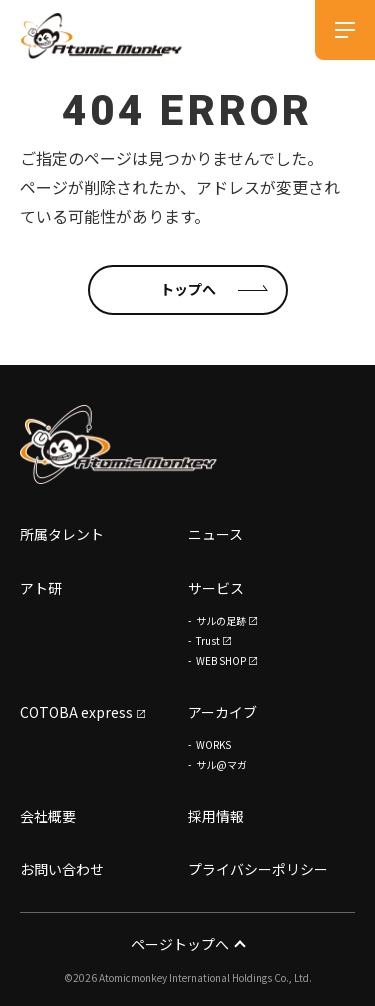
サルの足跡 (221, 620)
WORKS (213, 744)
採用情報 (216, 816)
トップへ (188, 289)
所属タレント (62, 534)
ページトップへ (187, 944)
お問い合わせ (62, 869)
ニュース (215, 534)
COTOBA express (76, 712)
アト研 (41, 588)
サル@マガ (221, 764)
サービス (216, 588)
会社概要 (48, 816)
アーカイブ (222, 712)
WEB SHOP (221, 660)
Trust (208, 640)
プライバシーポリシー (258, 869)
